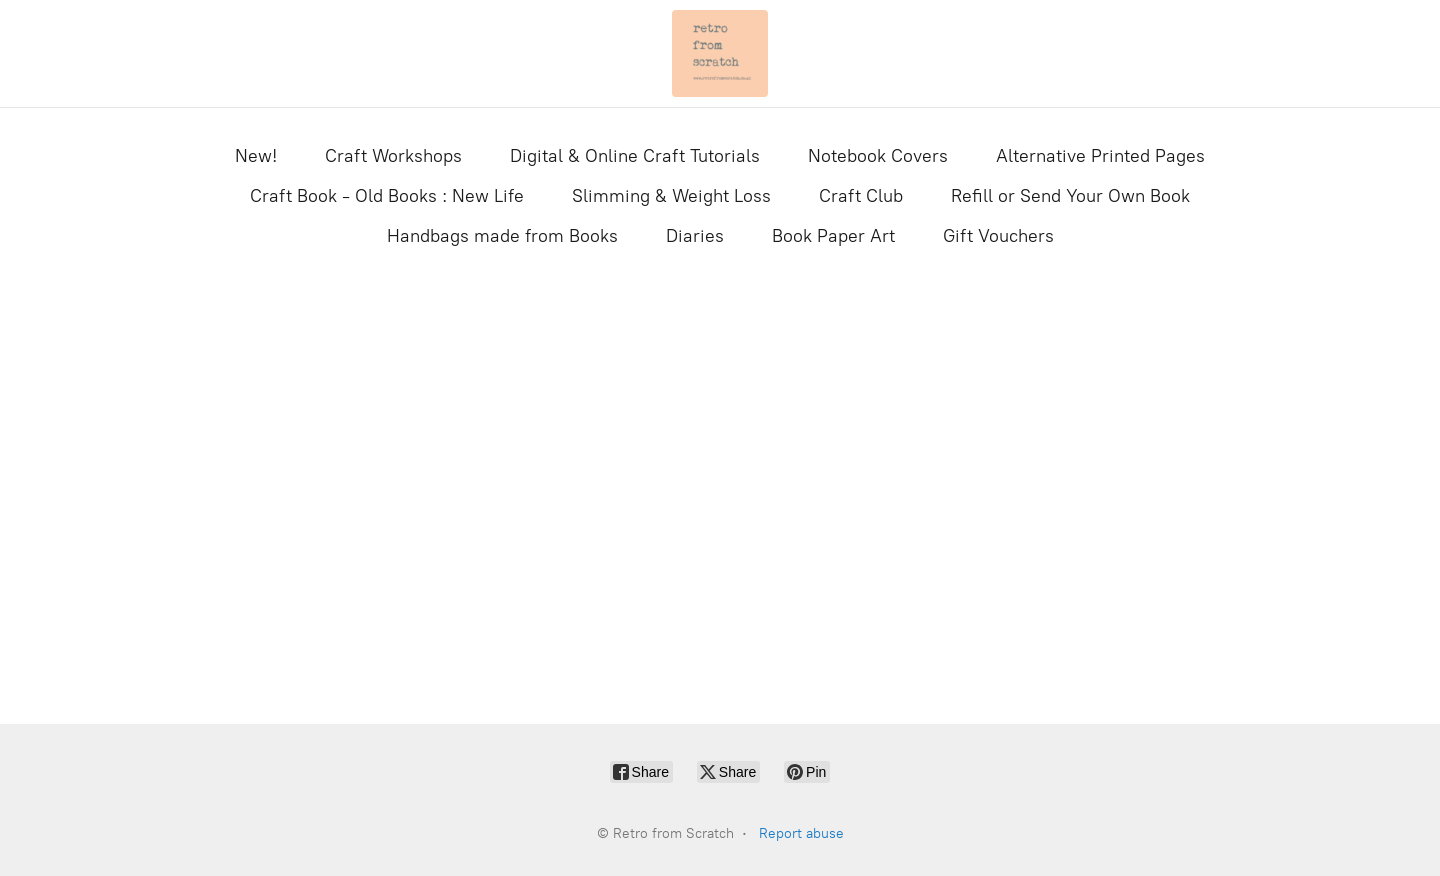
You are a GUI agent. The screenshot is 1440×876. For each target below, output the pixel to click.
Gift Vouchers (998, 236)
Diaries (695, 236)
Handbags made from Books (502, 236)
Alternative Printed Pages (1100, 156)
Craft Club (861, 196)
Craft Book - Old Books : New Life (387, 196)
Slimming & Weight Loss (671, 196)
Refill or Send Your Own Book (1070, 196)
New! (256, 156)
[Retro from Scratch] (720, 53)
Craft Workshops (393, 156)
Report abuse (801, 833)
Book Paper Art (833, 236)
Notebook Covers (878, 156)
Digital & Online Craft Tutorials (635, 156)
